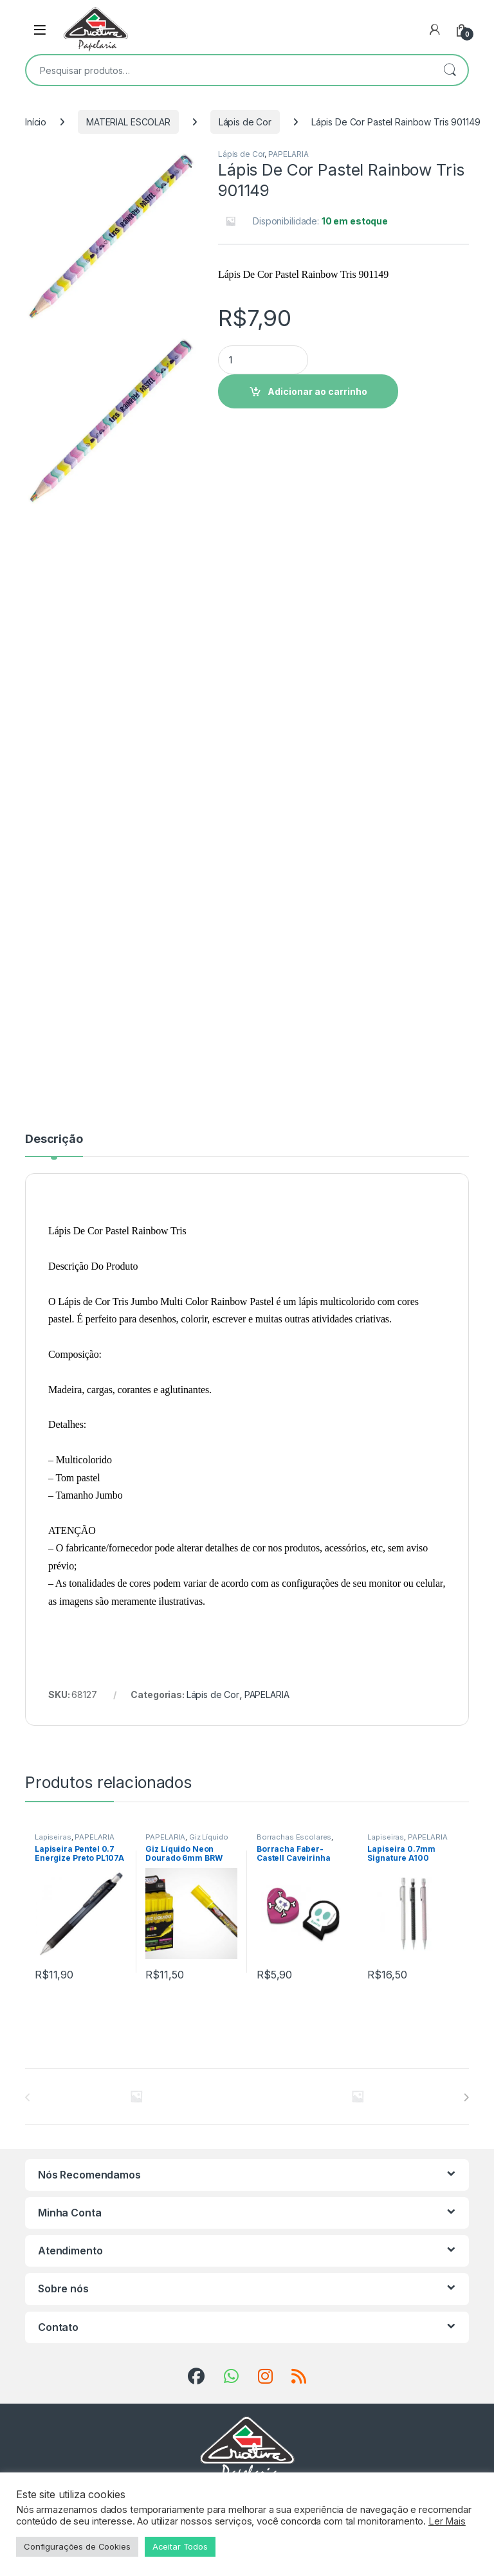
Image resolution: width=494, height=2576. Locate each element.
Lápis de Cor (245, 121)
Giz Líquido (208, 1836)
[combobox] (229, 70)
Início (35, 121)
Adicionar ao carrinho (317, 391)
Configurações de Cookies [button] (77, 2546)
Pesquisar (450, 70)
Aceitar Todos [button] (180, 2546)
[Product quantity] (263, 359)
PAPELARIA (288, 154)
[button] (186, 162)
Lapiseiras (53, 1836)
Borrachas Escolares (294, 1836)
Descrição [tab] (54, 1139)
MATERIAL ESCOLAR (128, 121)
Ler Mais (447, 2521)
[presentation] (466, 2097)
